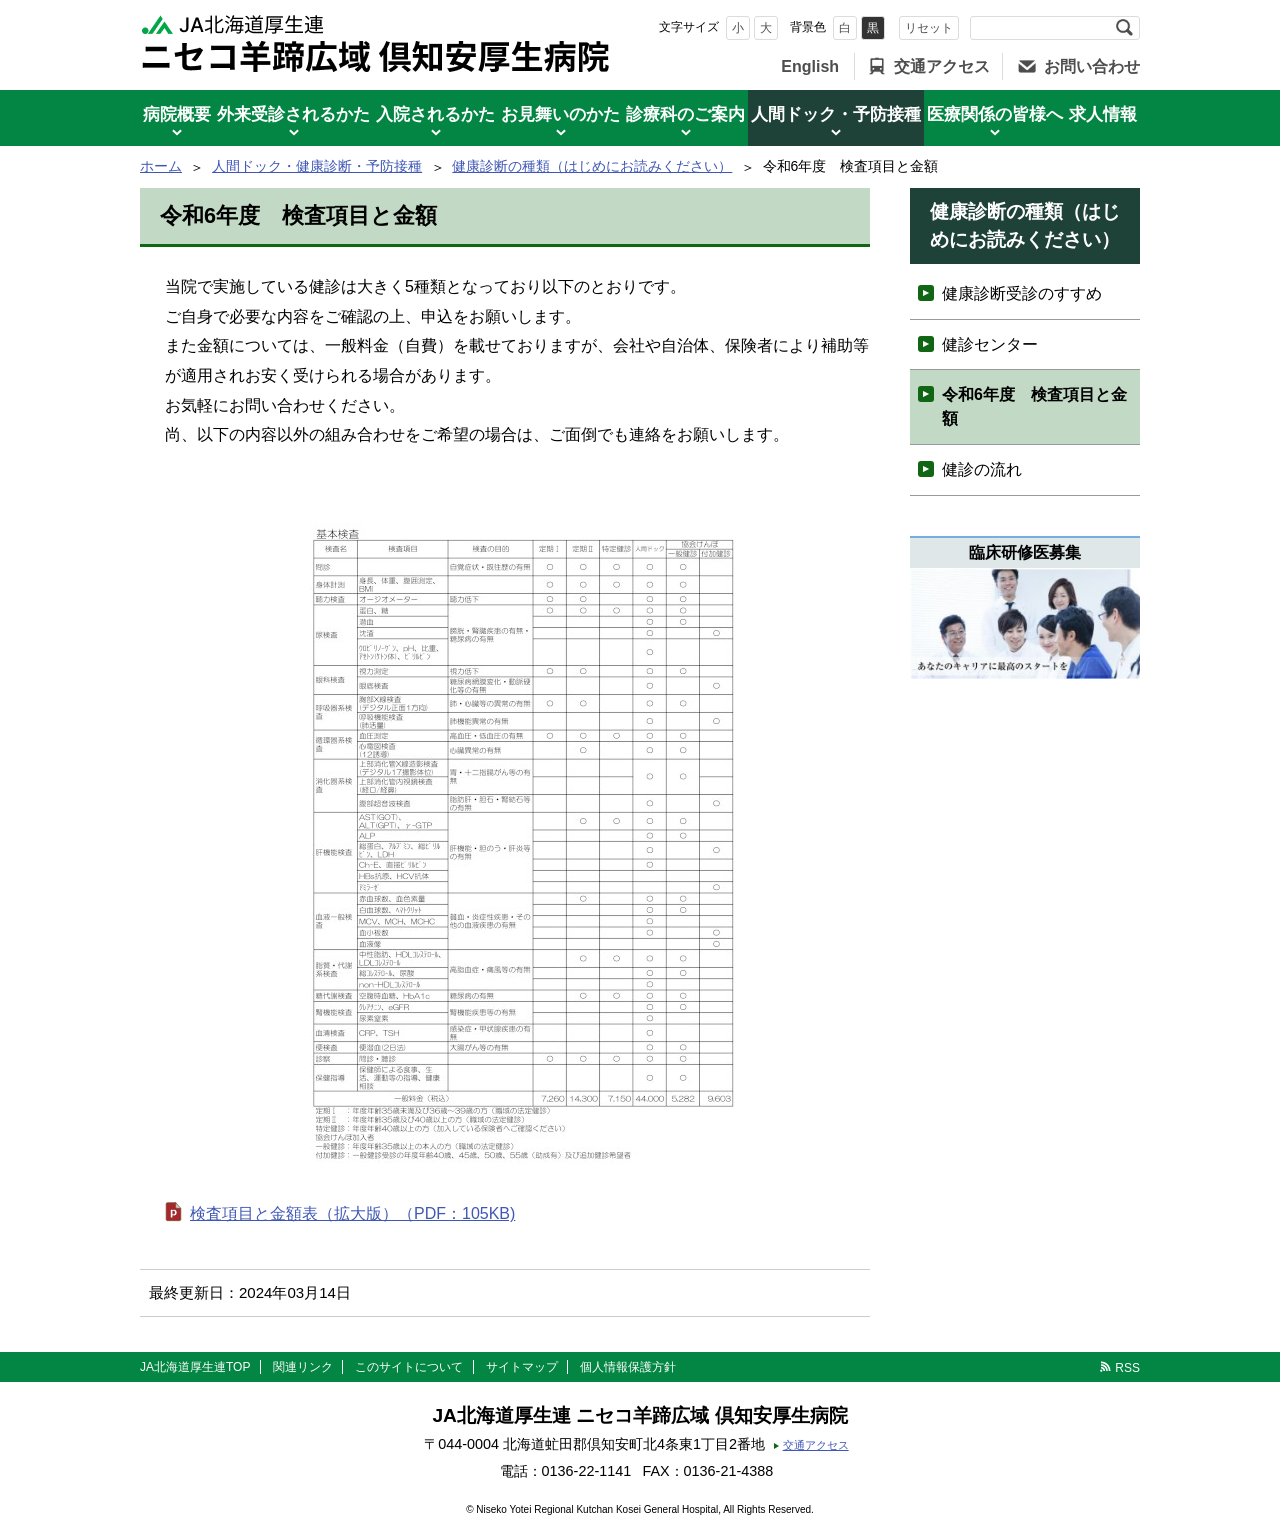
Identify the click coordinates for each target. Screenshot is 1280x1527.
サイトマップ (522, 1367)
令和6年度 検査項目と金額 (1034, 406)
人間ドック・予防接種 (836, 114)
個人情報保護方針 (628, 1367)
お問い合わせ (1092, 66)
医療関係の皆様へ (995, 114)
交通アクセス (942, 66)
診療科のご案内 (685, 114)
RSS (1127, 1368)
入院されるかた (435, 114)
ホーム (161, 166)
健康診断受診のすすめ (1022, 293)
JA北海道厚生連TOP (195, 1367)
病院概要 (177, 114)
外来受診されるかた (293, 114)
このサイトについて (409, 1367)
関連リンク (303, 1367)
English (810, 66)
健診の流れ (982, 469)
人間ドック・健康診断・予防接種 (317, 166)
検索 (1124, 28)
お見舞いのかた (560, 114)
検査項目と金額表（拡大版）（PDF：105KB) (352, 1213)
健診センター (990, 344)
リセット (929, 28)
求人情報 (1103, 114)
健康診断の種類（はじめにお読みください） (592, 166)
